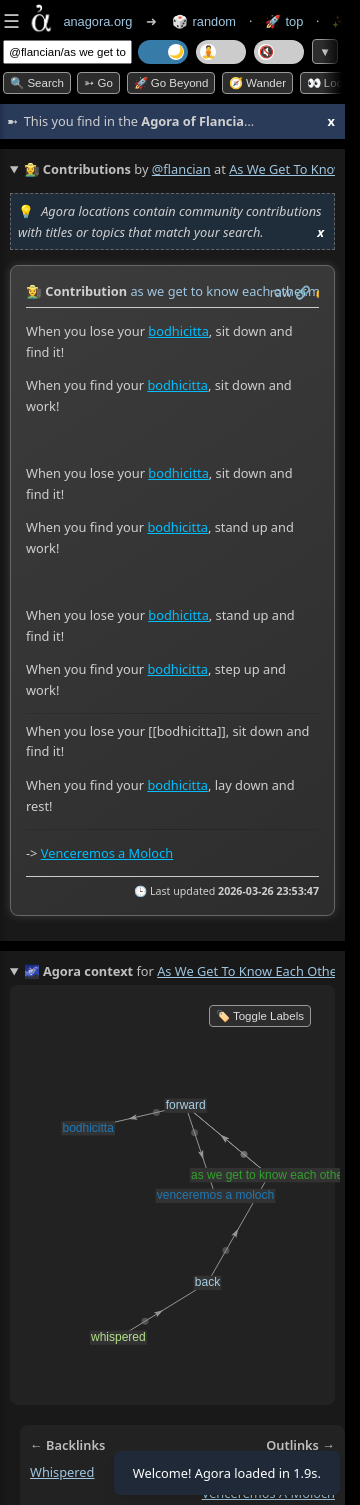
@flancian (181, 169)
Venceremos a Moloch (107, 852)
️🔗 (303, 292)
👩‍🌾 (34, 291)
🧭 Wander (257, 83)
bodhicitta (178, 331)
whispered (62, 1472)
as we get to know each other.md (228, 291)
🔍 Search (37, 83)
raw (281, 292)
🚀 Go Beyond (171, 83)
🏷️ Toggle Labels (260, 1016)
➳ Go (98, 83)
